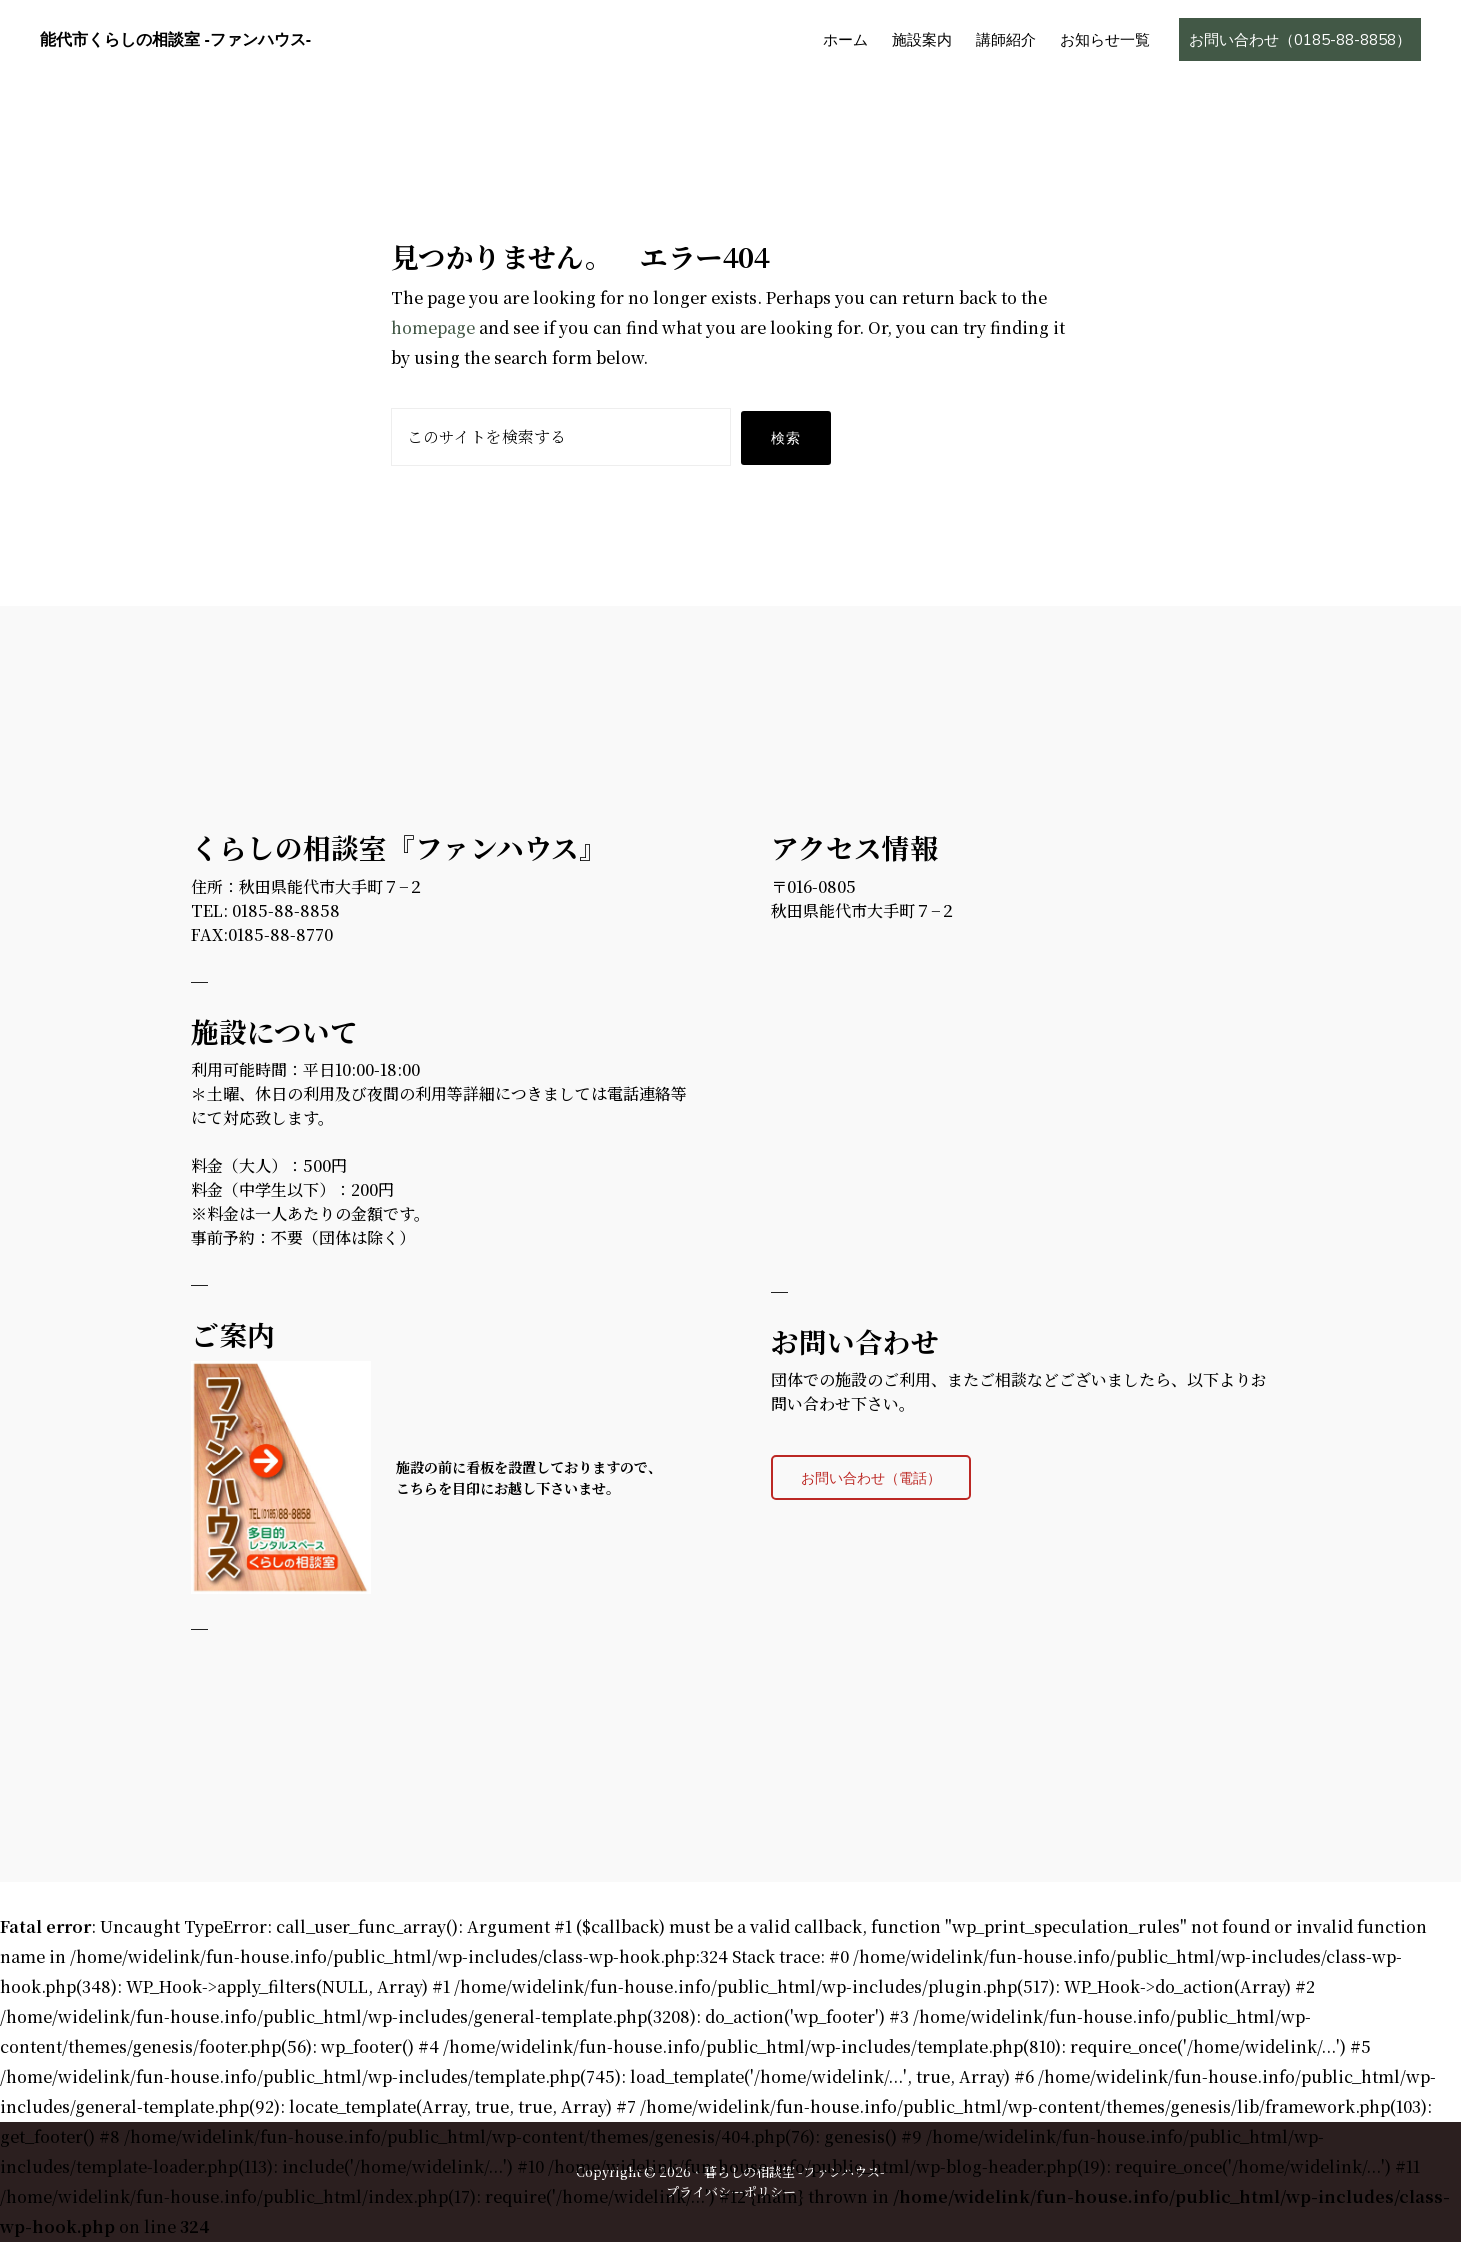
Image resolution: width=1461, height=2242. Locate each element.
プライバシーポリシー (731, 2191)
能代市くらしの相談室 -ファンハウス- (175, 39)
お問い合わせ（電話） (871, 1477)
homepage (433, 327)
